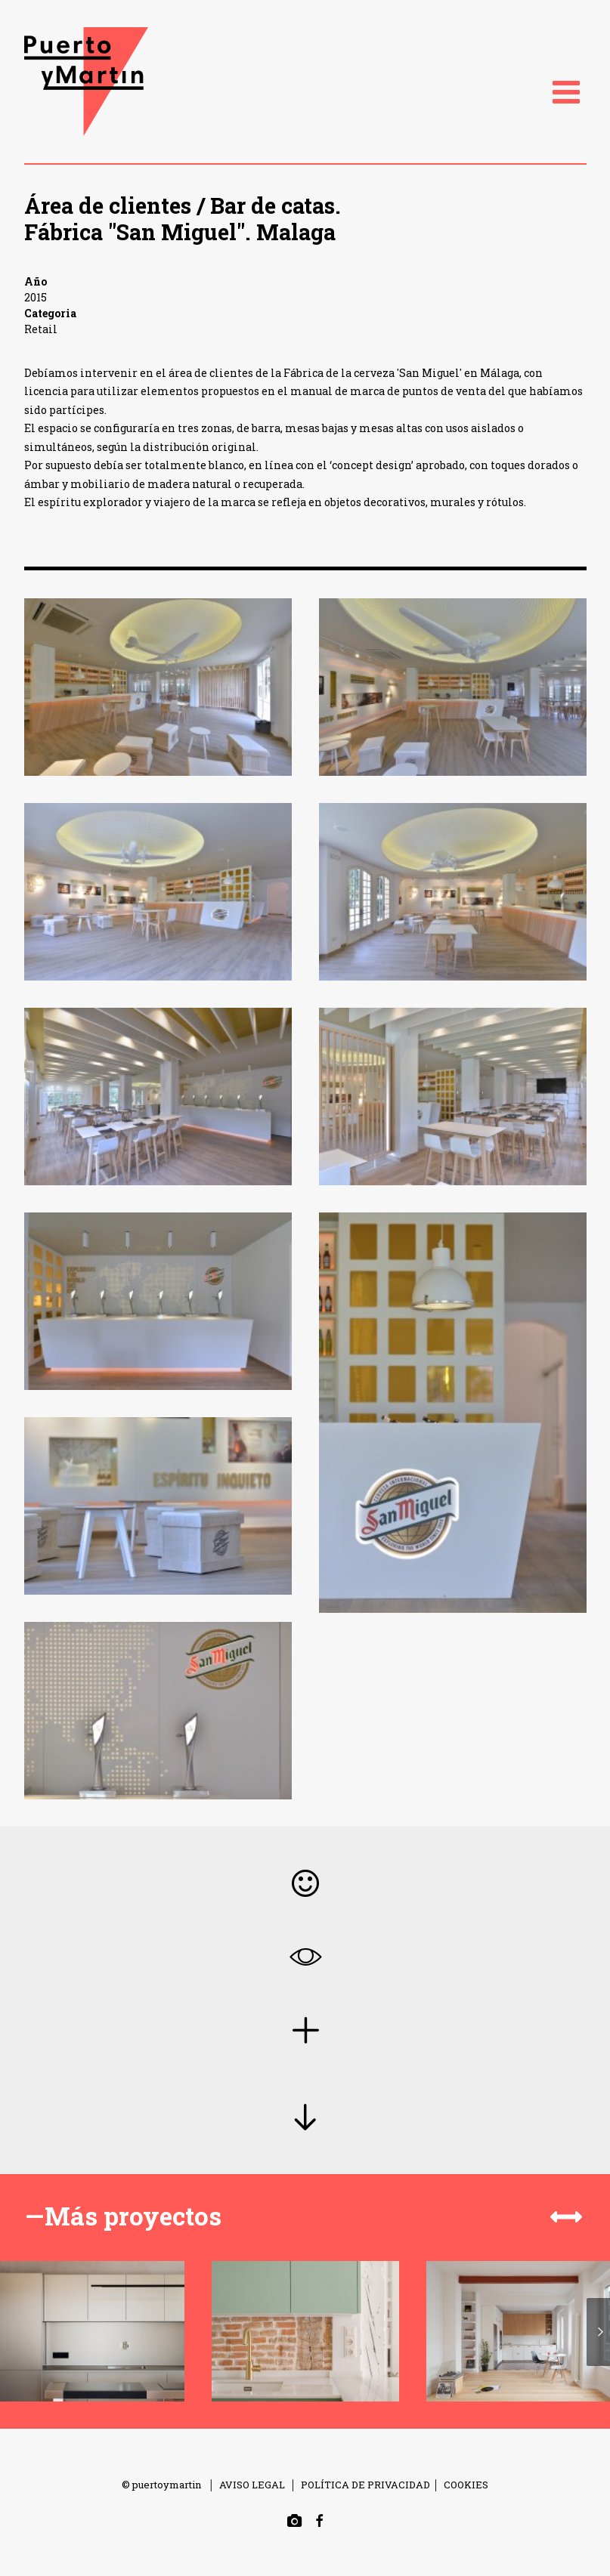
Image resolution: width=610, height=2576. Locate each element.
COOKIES (466, 2484)
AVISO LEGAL (252, 2484)
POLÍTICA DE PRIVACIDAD (365, 2484)
